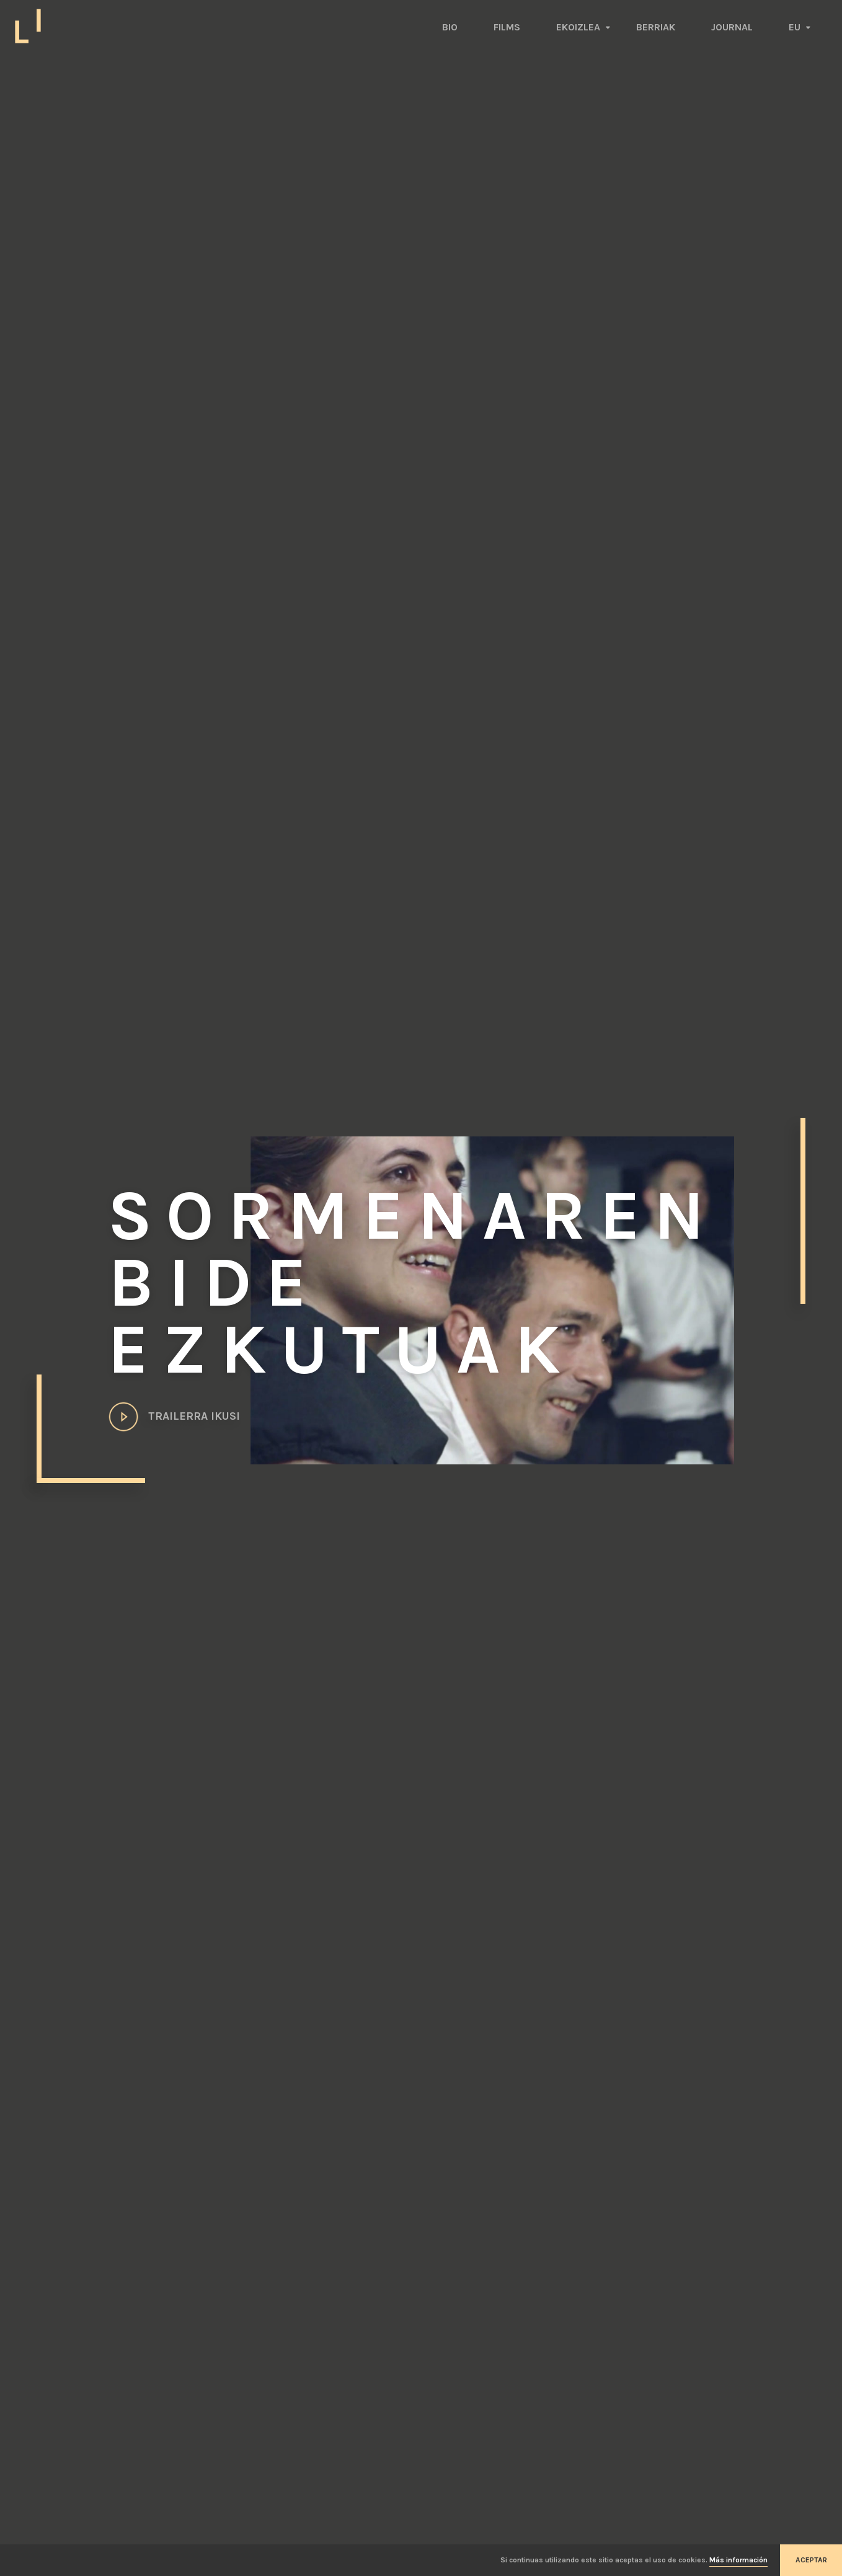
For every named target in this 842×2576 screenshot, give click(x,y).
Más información (738, 2560)
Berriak (655, 27)
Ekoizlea (578, 27)
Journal (732, 27)
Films (507, 27)
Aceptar (811, 2560)
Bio (450, 27)
